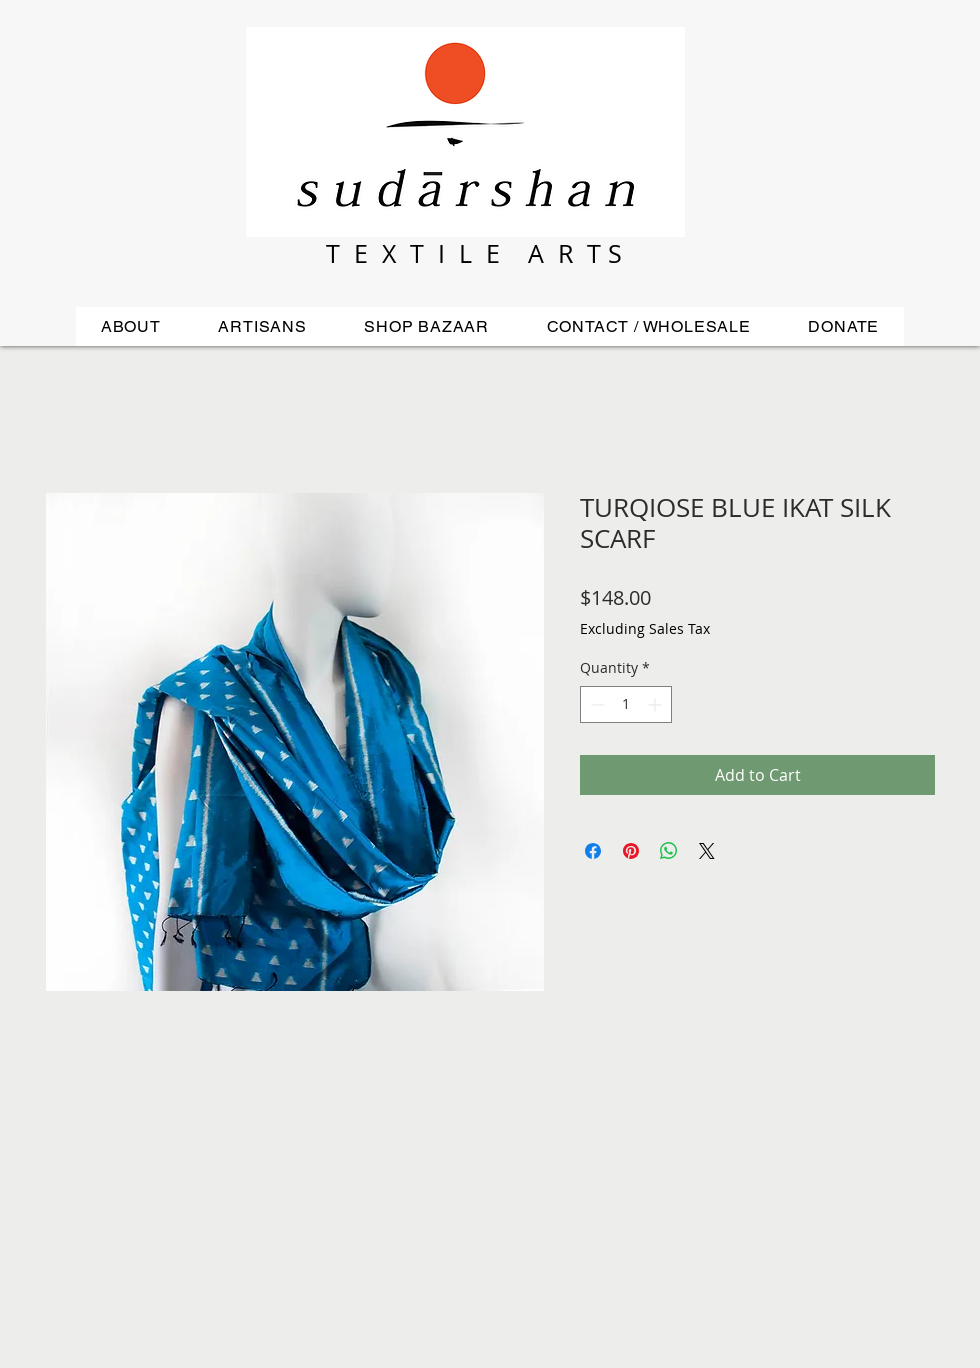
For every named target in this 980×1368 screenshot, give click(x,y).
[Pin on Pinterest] (631, 851)
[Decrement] (595, 704)
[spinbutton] (626, 704)
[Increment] (656, 704)
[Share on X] (707, 851)
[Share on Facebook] (593, 851)
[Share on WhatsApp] (669, 851)
